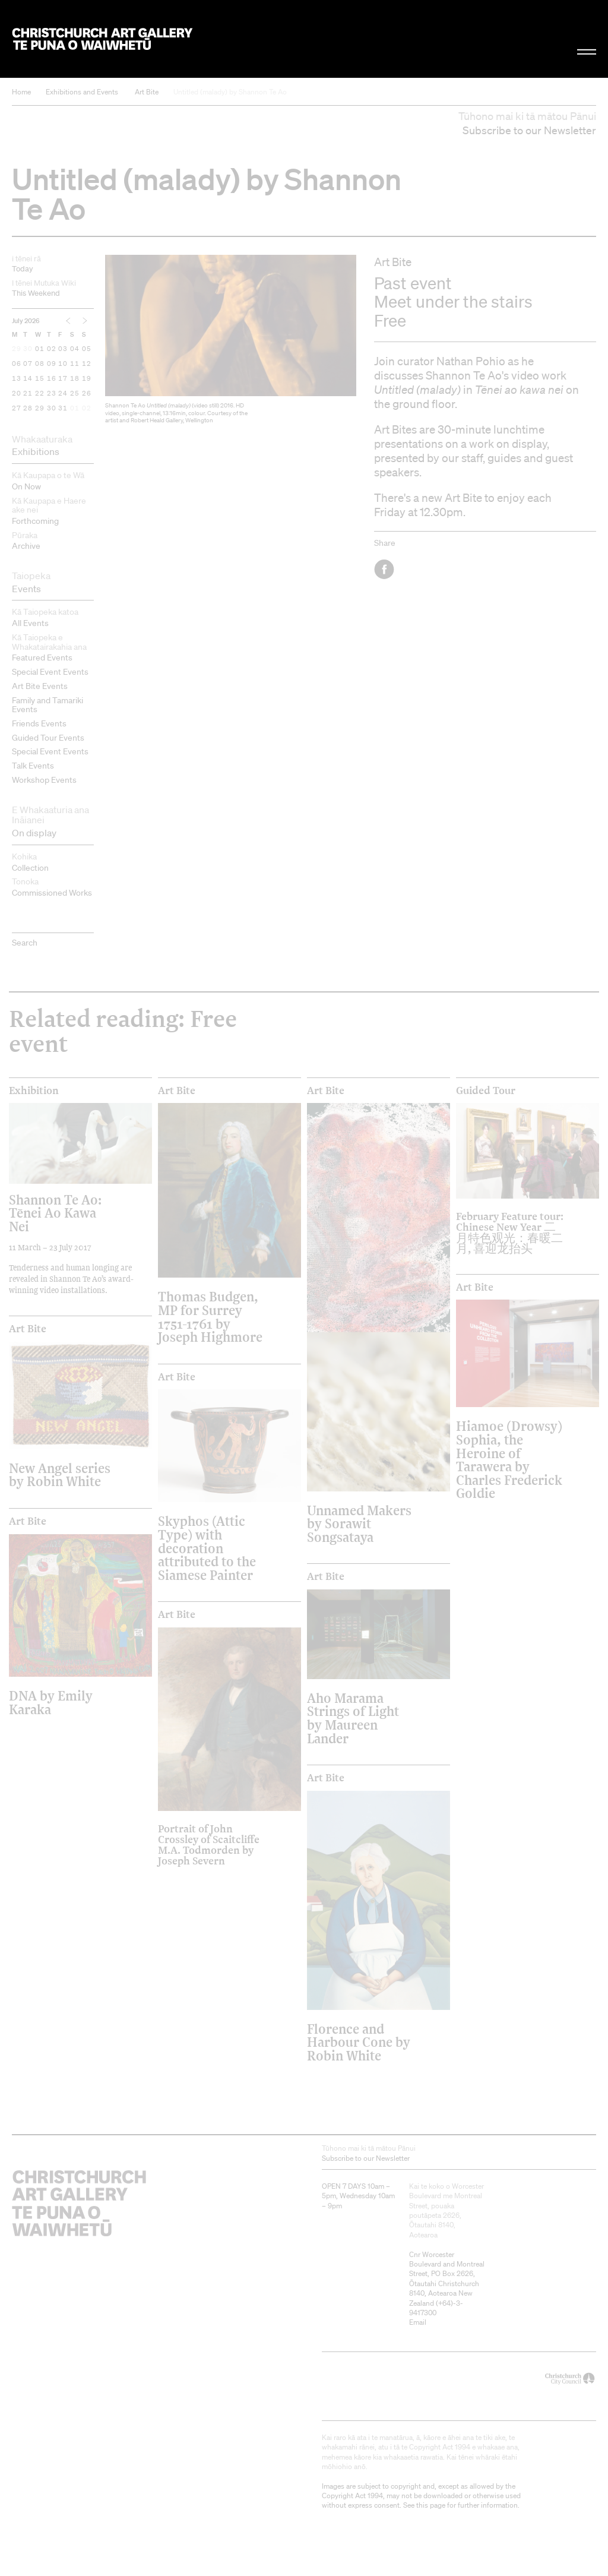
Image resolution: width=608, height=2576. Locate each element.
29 (16, 349)
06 (16, 364)
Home (21, 92)
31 (63, 408)
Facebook (385, 569)
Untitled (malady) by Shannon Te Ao (230, 92)
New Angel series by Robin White (59, 1474)
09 (51, 364)
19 (86, 379)
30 (28, 349)
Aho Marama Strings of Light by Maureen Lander (353, 1717)
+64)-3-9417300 (436, 2308)
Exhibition (34, 1090)
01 (40, 349)
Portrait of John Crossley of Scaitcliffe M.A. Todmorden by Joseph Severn (208, 1844)
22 (40, 394)
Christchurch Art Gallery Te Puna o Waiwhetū (102, 38)
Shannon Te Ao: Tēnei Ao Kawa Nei (55, 1213)
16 (51, 379)
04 (75, 349)
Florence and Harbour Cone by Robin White (358, 2042)
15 (40, 379)
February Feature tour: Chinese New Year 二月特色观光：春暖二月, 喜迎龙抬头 (509, 1232)
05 (86, 349)
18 (75, 379)
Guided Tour (485, 1090)
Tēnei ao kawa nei (519, 389)
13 (16, 379)
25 (75, 394)
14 (28, 379)
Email (417, 2322)
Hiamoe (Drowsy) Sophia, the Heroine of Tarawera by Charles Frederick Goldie (509, 1459)
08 (40, 364)
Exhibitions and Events (82, 92)
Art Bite (147, 92)
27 (16, 408)
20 (16, 394)
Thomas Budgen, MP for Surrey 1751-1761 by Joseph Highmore (210, 1316)
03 (63, 349)
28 (28, 408)
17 (63, 379)
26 (86, 394)
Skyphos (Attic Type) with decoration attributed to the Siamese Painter (207, 1547)
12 (86, 364)
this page (430, 2505)
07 (28, 364)
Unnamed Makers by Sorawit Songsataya (359, 1523)
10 (63, 364)
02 (51, 349)
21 (28, 394)
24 (63, 394)
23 (51, 394)
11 (75, 364)
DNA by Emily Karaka (51, 1702)
